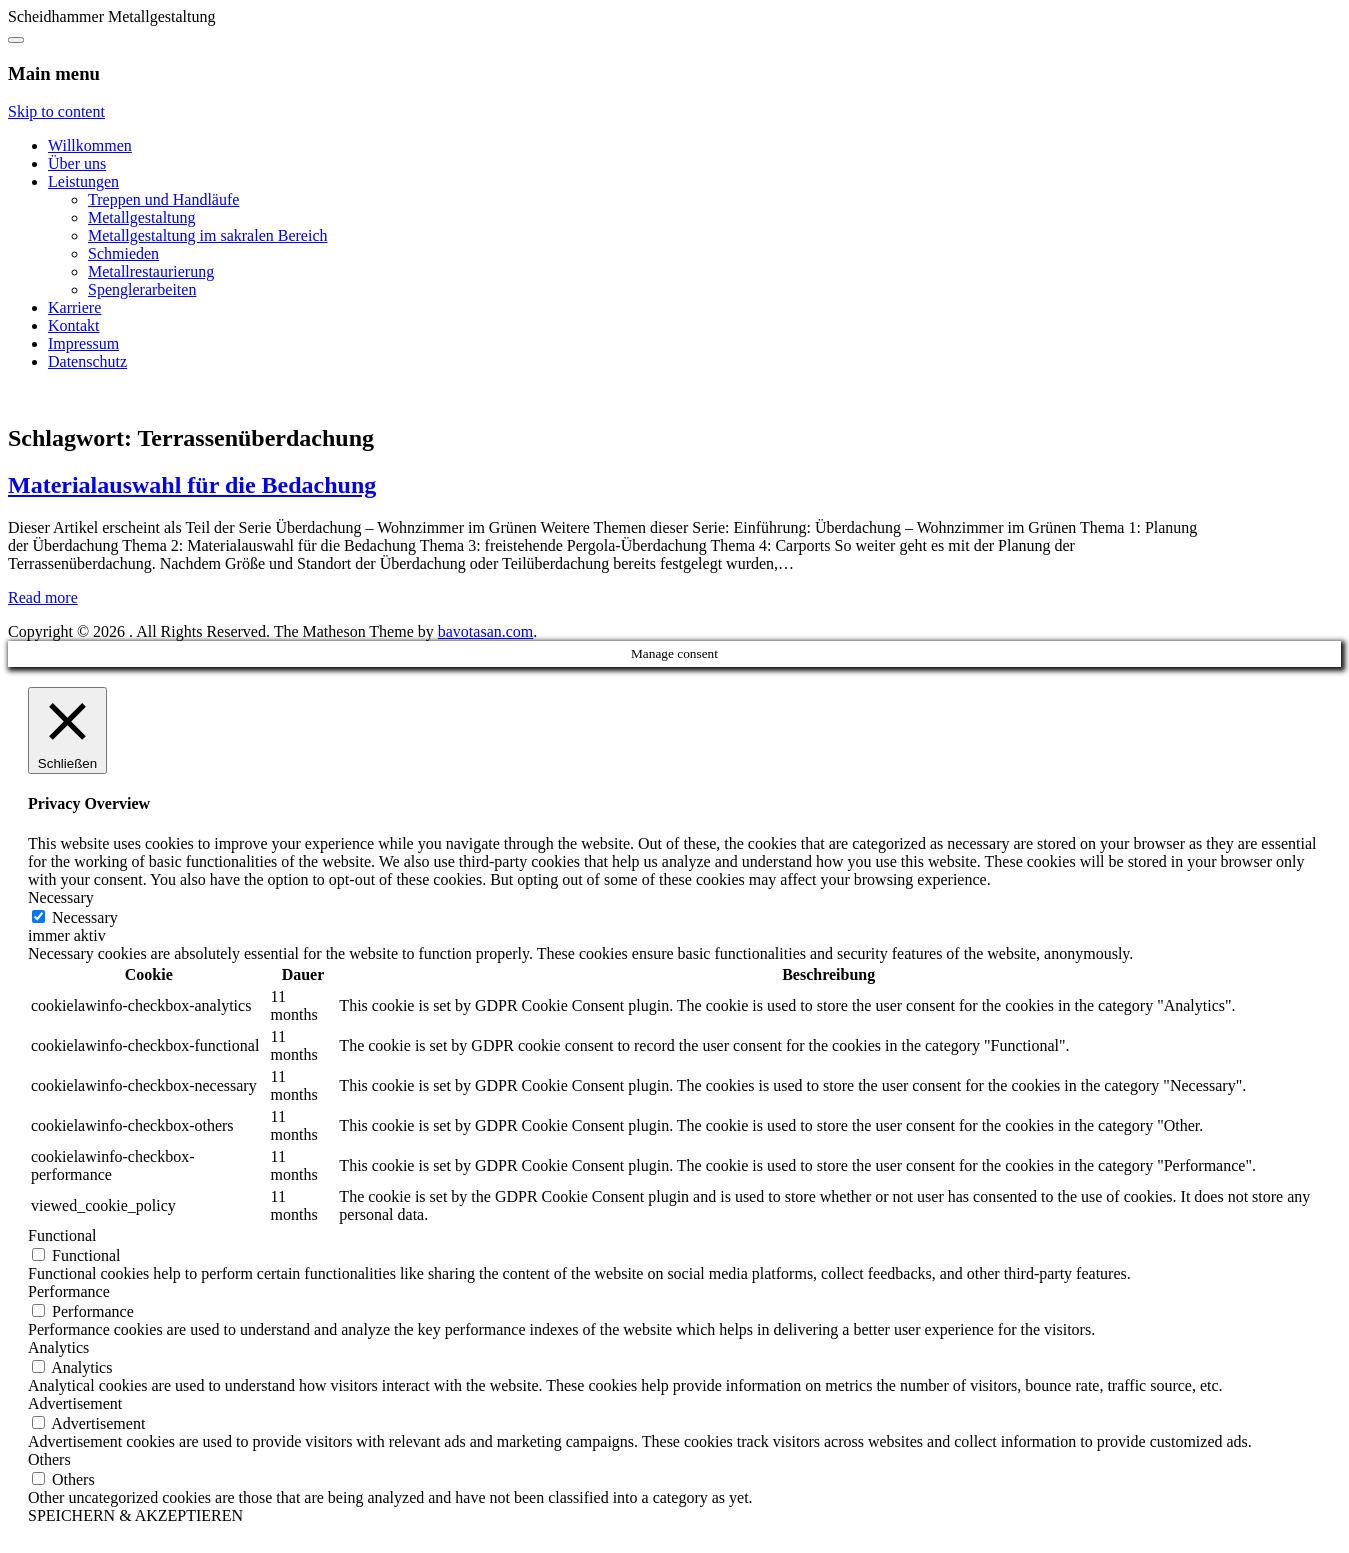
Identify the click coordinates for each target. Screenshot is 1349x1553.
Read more (43, 597)
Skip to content (56, 111)
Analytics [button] (58, 1347)
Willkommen (90, 145)
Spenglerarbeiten (142, 289)
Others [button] (49, 1459)
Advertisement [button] (75, 1403)
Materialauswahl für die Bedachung (192, 485)
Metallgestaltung (142, 217)
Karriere (74, 307)
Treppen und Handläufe (163, 199)
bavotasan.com (486, 631)
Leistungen (83, 181)
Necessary (85, 917)
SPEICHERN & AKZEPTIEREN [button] (135, 1515)
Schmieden (123, 253)
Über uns (77, 163)
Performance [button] (69, 1291)
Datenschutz (87, 361)
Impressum (83, 343)
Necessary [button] (61, 897)
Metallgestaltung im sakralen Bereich (207, 235)
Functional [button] (62, 1235)
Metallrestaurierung (151, 271)
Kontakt (74, 325)
